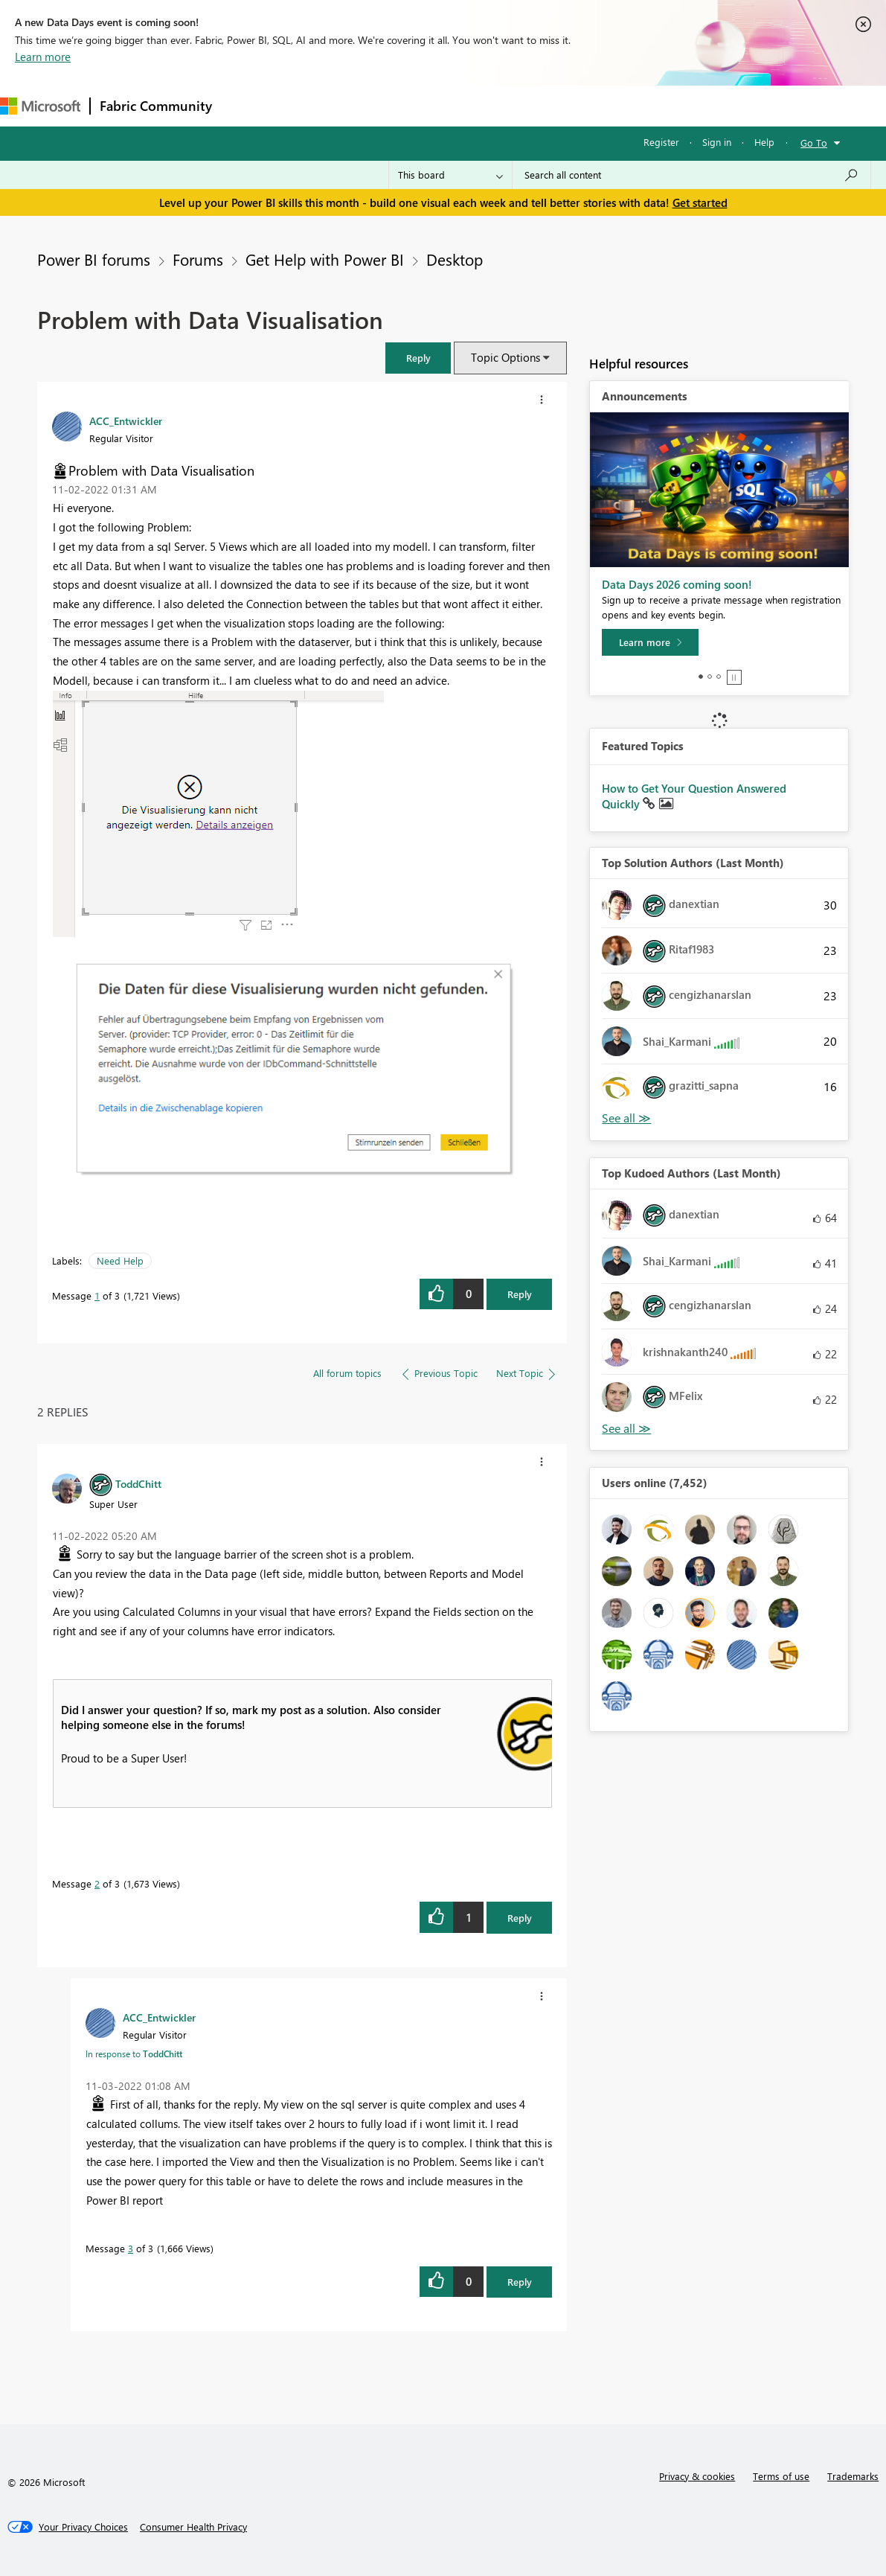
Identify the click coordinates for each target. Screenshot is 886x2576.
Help (764, 141)
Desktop (454, 259)
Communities (438, 105)
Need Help (120, 1260)
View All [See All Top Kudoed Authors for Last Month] (626, 1428)
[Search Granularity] (450, 175)
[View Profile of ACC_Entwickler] (125, 420)
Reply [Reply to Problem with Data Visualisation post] (519, 1294)
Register (661, 141)
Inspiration (311, 105)
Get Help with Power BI (324, 259)
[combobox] (691, 175)
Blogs (505, 105)
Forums (246, 105)
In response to (134, 2053)
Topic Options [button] (505, 357)
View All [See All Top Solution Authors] (626, 1118)
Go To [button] (813, 142)
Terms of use (781, 2476)
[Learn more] (650, 642)
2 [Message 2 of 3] (97, 1883)
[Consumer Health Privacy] (193, 2526)
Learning (562, 105)
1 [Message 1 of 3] (97, 1295)
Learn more (43, 56)
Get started (700, 202)
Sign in (716, 141)
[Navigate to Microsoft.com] (40, 106)
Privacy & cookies (697, 2476)
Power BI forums (93, 259)
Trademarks (853, 2476)
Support (625, 105)
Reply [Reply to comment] (519, 1917)
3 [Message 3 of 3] (130, 2248)
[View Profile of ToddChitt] (138, 1483)
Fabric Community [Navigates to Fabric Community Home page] (156, 106)
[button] (418, 357)
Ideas (372, 105)
